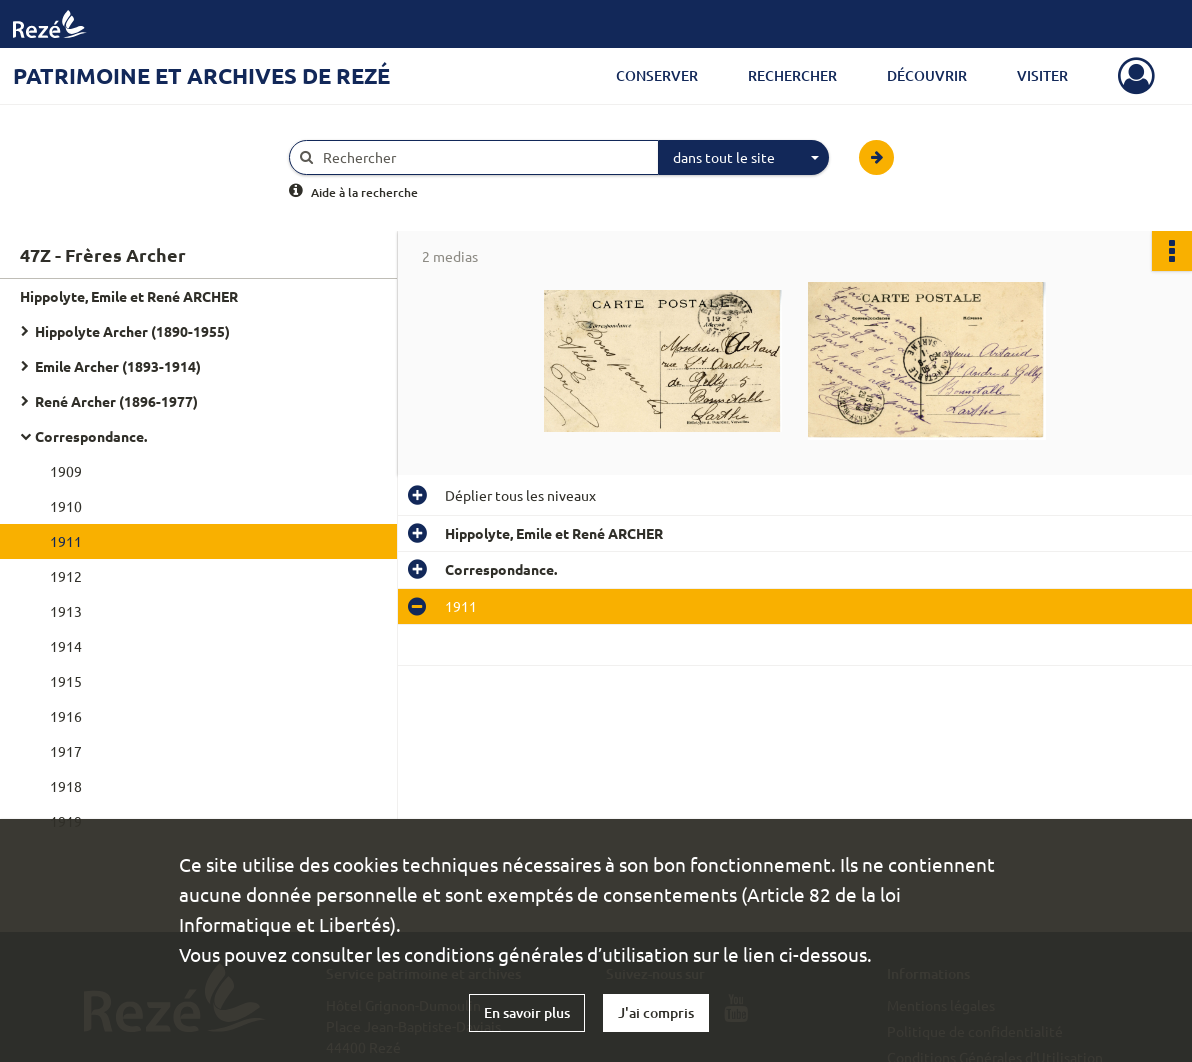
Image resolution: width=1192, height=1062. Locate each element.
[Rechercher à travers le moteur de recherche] (484, 157)
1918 (66, 786)
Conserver (657, 75)
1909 (66, 471)
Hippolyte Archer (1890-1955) (132, 331)
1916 (66, 716)
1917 (66, 751)
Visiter (1042, 75)
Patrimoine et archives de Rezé (201, 75)
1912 (66, 576)
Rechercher (792, 75)
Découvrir (927, 75)
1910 (66, 506)
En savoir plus (527, 1012)
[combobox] (744, 158)
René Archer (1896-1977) (116, 401)
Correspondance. (91, 436)
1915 (66, 681)
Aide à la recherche (364, 192)
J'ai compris (656, 1012)
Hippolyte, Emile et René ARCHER (129, 296)
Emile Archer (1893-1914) (118, 366)
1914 (66, 646)
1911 (66, 541)
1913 (66, 611)
